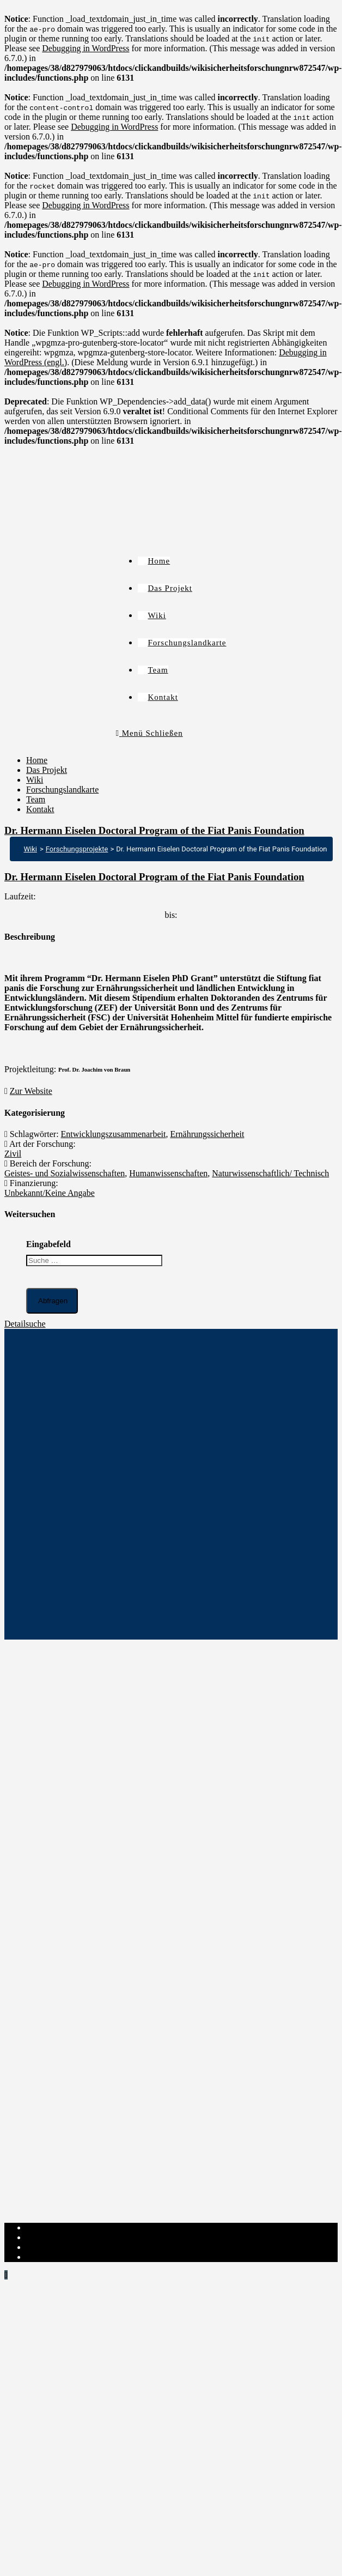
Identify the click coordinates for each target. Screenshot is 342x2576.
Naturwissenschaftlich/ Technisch (270, 1173)
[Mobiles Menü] (149, 733)
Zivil (12, 1153)
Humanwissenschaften (168, 1173)
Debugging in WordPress (85, 48)
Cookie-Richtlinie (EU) (67, 2247)
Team (35, 799)
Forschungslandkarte (62, 789)
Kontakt (40, 809)
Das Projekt (46, 770)
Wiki (34, 779)
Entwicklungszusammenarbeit (113, 1134)
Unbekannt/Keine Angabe (49, 1193)
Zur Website (31, 1091)
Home (36, 760)
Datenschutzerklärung (64, 2237)
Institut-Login (50, 2256)
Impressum (45, 2227)
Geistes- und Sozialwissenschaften (64, 1173)
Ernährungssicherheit (207, 1134)
